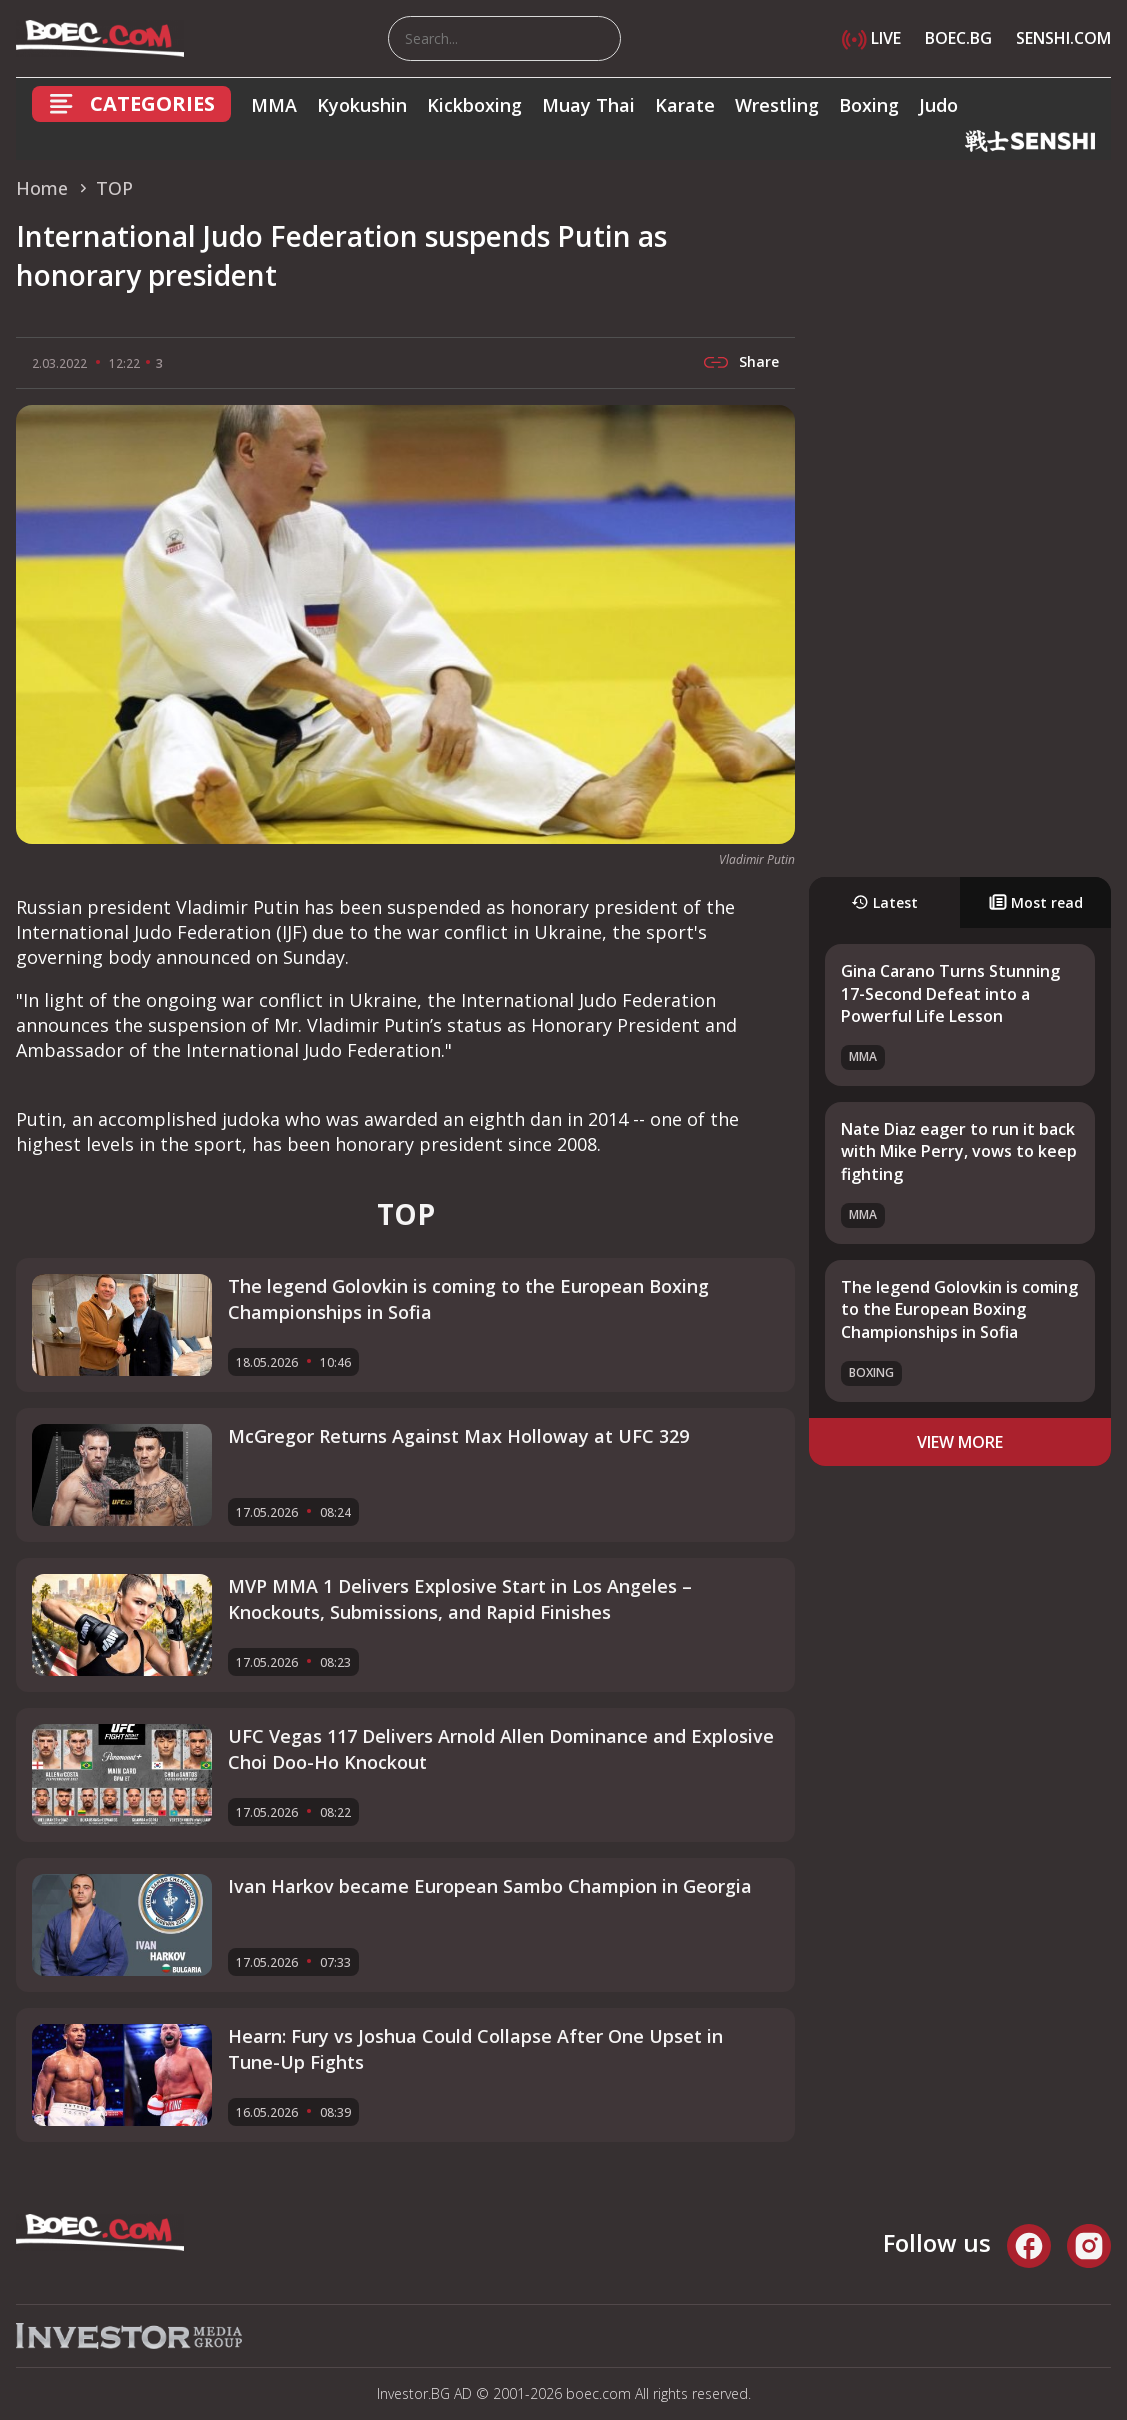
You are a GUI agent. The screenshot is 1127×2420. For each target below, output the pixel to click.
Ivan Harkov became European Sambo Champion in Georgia (490, 1886)
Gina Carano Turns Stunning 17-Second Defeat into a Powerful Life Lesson (950, 993)
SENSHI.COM (1063, 38)
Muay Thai (588, 105)
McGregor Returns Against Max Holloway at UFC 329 (458, 1436)
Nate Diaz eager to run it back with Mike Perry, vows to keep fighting (959, 1151)
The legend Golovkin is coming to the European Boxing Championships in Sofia (959, 1309)
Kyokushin (362, 105)
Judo (938, 105)
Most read (1036, 902)
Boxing (869, 105)
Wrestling (777, 105)
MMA (274, 105)
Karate (685, 105)
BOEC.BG (958, 38)
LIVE (871, 38)
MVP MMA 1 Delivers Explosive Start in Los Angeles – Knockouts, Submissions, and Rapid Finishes (460, 1598)
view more (960, 1442)
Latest (884, 902)
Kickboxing (474, 105)
